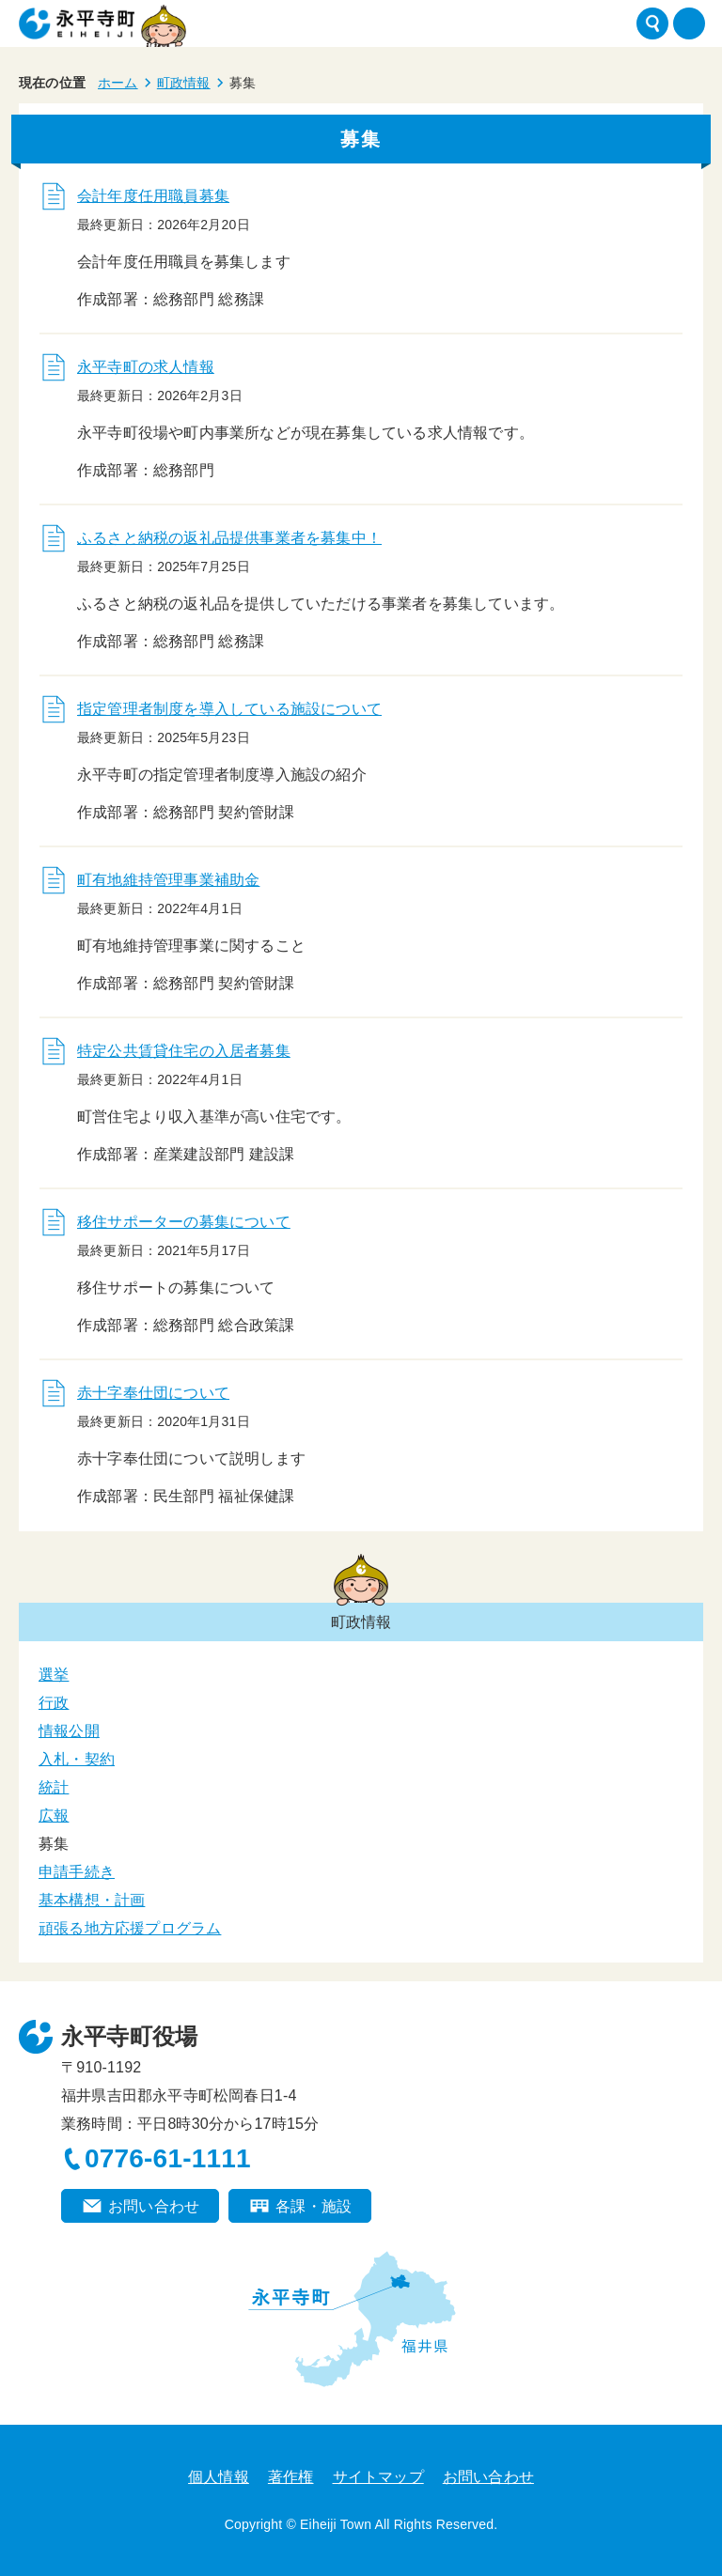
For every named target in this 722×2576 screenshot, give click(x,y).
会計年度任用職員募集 (153, 196)
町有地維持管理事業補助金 (168, 880)
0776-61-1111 (168, 2158)
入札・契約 (77, 1759)
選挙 (54, 1675)
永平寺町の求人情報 (145, 367)
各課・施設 (313, 2206)
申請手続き (77, 1872)
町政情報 (184, 82)
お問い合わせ (153, 2206)
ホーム (118, 82)
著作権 (291, 2477)
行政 (54, 1703)
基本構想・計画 (92, 1900)
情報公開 (69, 1731)
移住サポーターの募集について (183, 1222)
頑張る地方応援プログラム (130, 1928)
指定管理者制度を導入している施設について (229, 709)
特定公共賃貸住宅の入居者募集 (183, 1051)
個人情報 (218, 2477)
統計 (54, 1787)
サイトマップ (378, 2477)
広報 (54, 1815)
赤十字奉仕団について (153, 1393)
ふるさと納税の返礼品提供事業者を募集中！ (229, 538)
